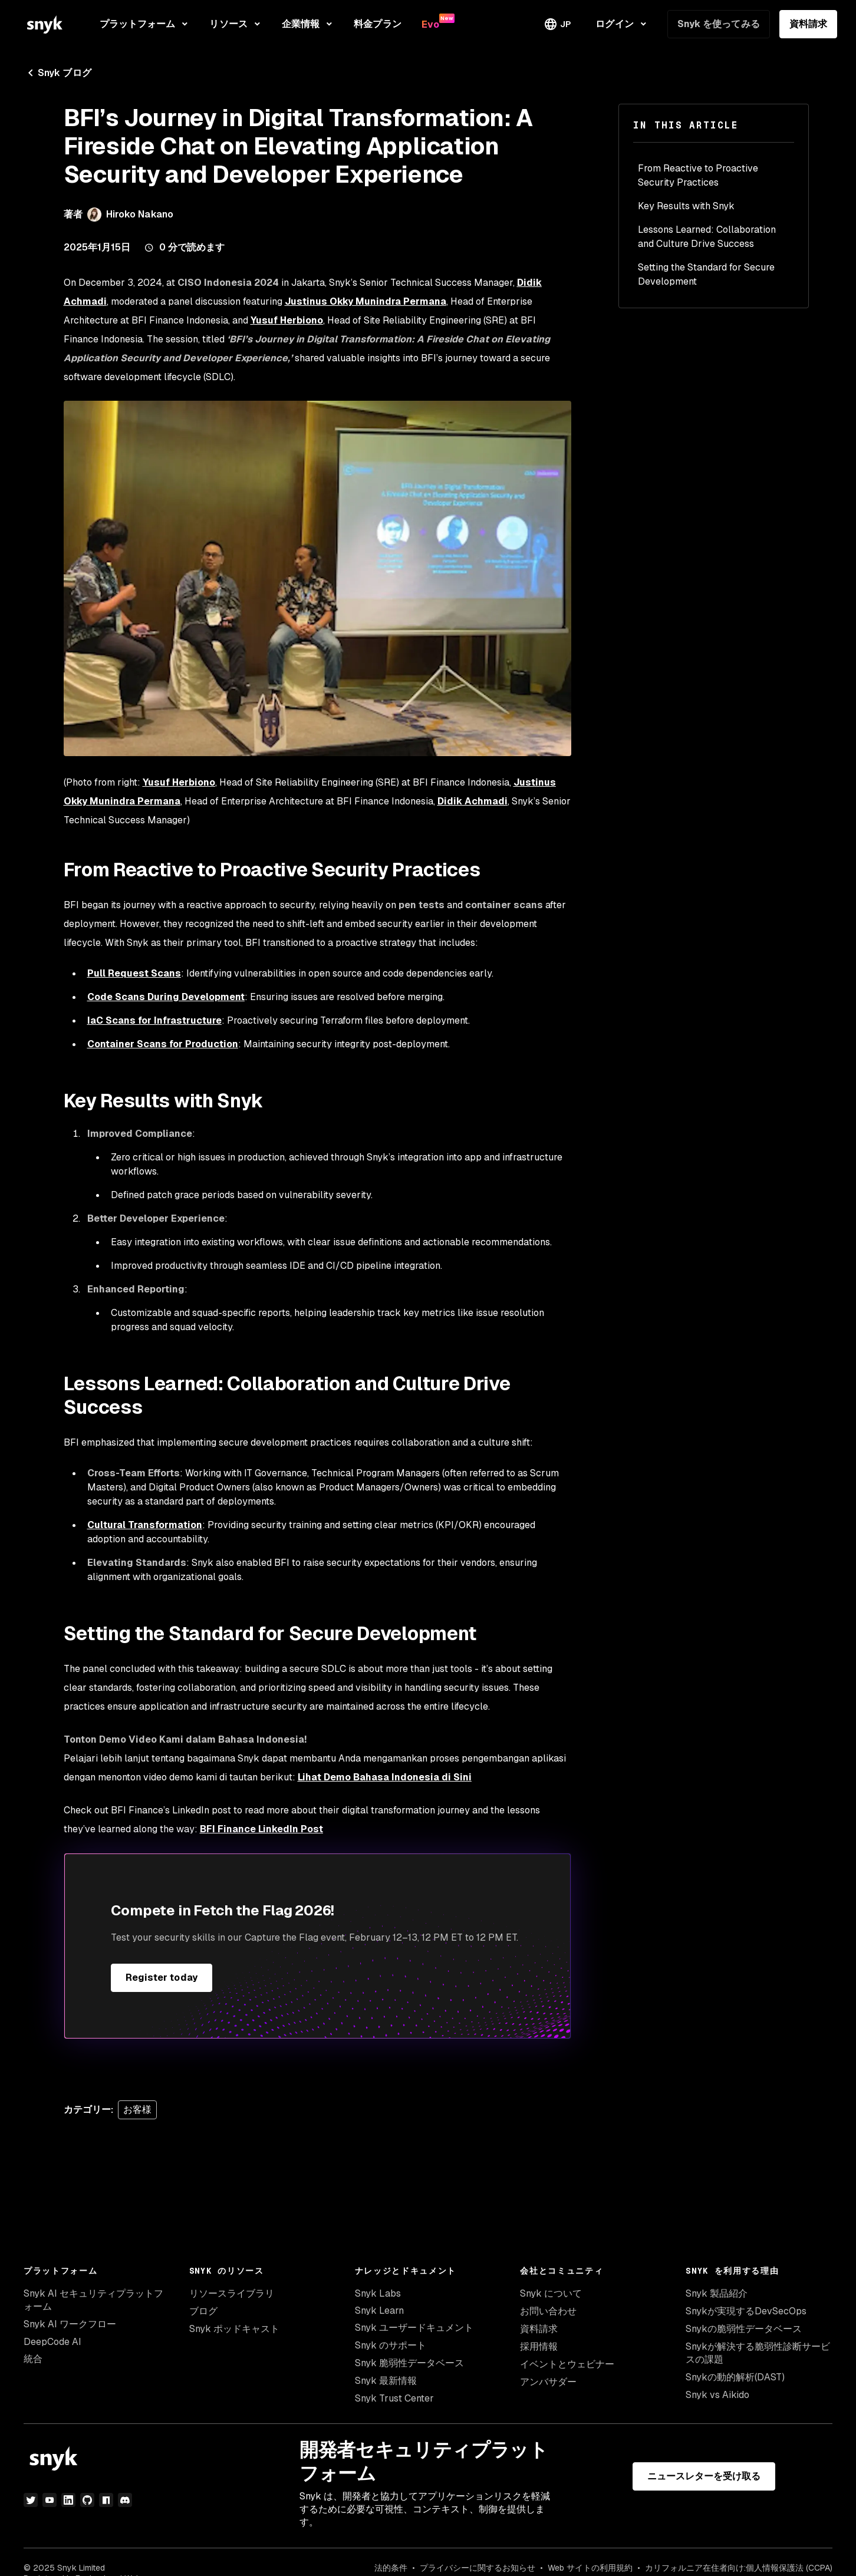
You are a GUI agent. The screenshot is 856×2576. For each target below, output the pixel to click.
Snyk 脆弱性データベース (409, 2363)
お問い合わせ (548, 2311)
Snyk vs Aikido (717, 2395)
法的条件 (390, 2567)
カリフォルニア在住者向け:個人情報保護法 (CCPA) (738, 2567)
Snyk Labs (378, 2293)
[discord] (125, 2500)
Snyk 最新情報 (386, 2380)
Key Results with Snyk (686, 206)
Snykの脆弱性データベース (744, 2329)
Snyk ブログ (57, 73)
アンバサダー (548, 2382)
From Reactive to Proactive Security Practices (698, 175)
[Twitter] (31, 2500)
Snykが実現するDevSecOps (746, 2311)
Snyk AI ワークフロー (70, 2324)
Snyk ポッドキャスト (234, 2329)
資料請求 (808, 24)
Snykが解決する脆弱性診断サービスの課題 (758, 2353)
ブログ (203, 2311)
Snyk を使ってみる (718, 24)
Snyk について (551, 2293)
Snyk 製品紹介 (717, 2293)
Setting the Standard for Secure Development (706, 274)
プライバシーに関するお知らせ (477, 2567)
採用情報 (539, 2346)
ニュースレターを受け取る (704, 2476)
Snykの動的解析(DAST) (735, 2377)
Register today (161, 1977)
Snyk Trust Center (394, 2398)
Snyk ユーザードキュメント (414, 2327)
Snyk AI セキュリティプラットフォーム (93, 2300)
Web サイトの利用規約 (590, 2567)
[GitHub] (87, 2500)
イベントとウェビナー (567, 2364)
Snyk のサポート (390, 2345)
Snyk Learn (379, 2310)
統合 (33, 2359)
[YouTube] (49, 2500)
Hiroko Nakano (139, 214)
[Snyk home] (45, 24)
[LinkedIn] (68, 2500)
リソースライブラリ (231, 2293)
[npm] (106, 2500)
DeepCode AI (52, 2342)
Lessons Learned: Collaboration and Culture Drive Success (707, 236)
